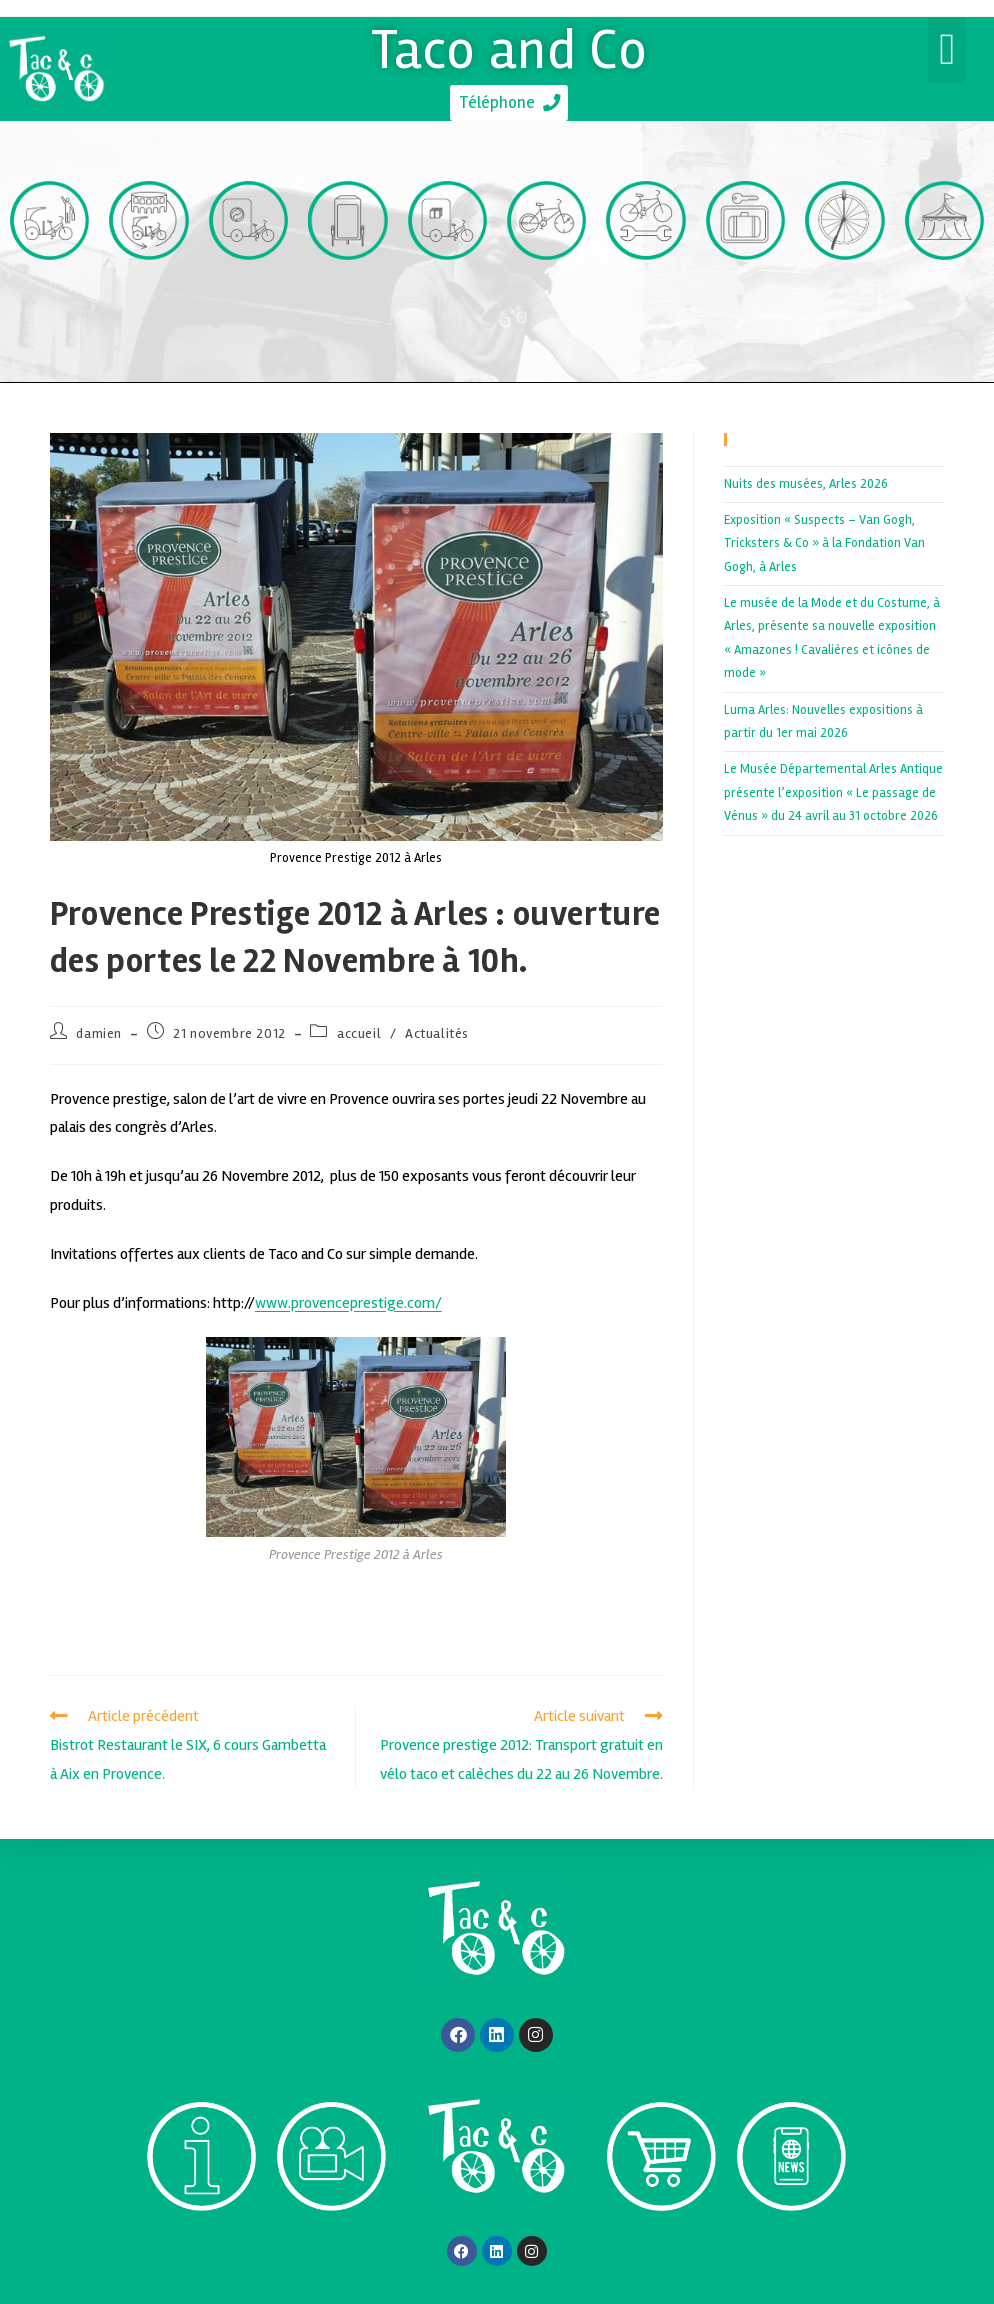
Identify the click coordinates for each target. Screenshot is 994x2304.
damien (99, 1036)
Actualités (437, 1036)
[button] (947, 50)
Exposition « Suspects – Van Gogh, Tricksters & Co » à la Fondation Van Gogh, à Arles (824, 545)
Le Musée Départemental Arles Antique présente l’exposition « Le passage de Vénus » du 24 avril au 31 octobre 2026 (833, 795)
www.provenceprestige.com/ (348, 1305)
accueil (359, 1036)
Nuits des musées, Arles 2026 (806, 486)
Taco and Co (509, 48)
